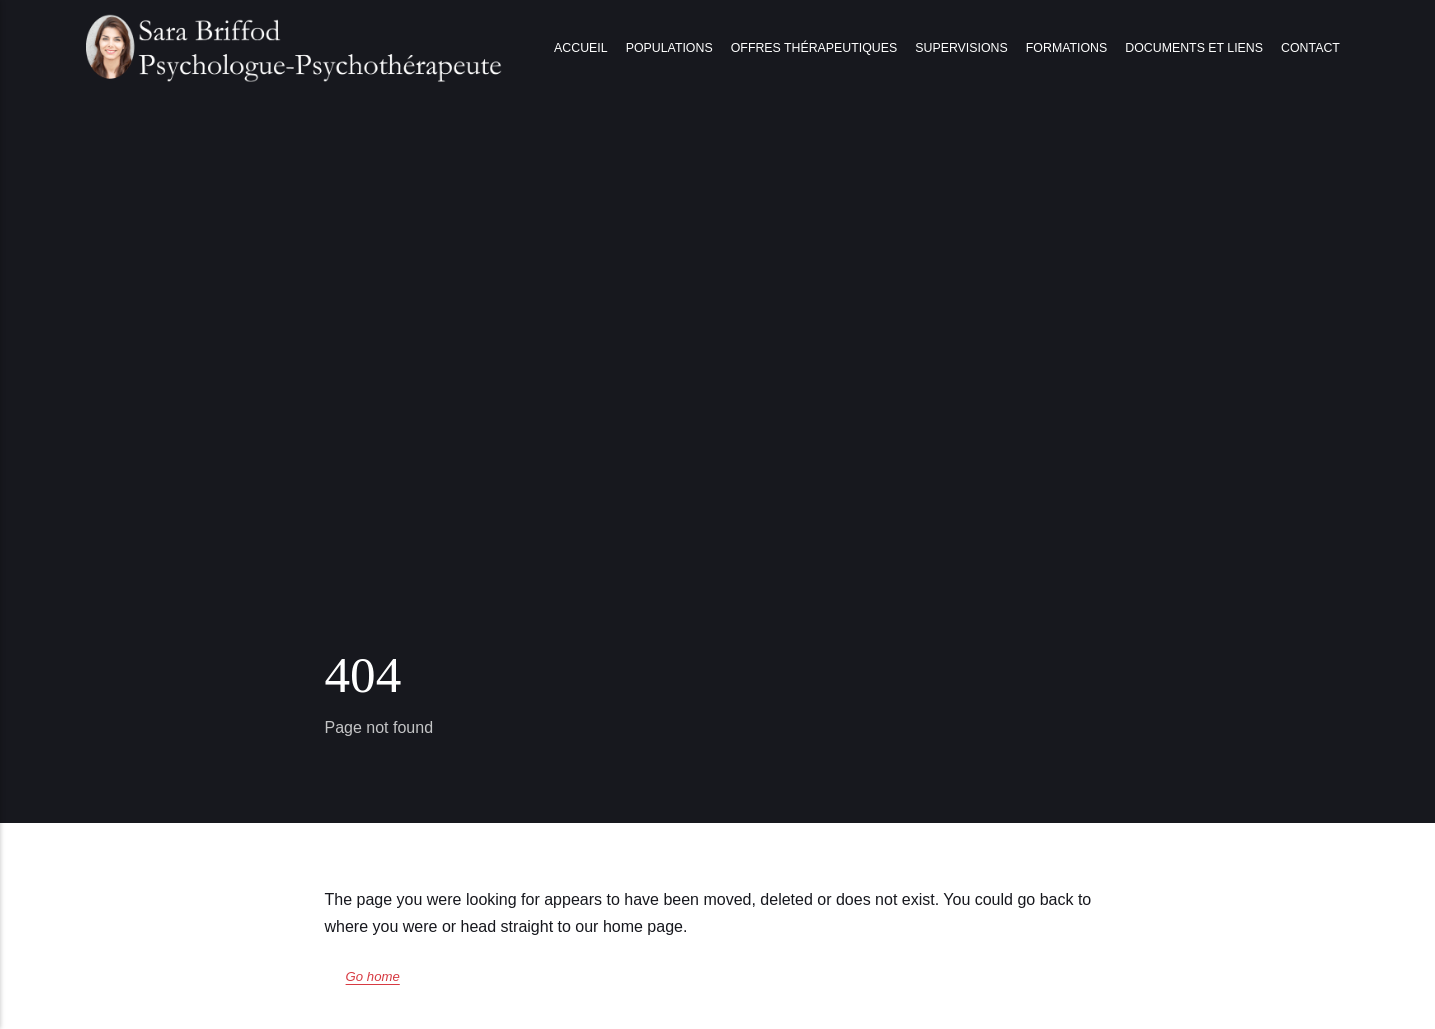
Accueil (581, 48)
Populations (669, 48)
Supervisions (961, 48)
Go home (373, 976)
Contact (1310, 48)
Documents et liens (1194, 48)
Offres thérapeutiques (814, 48)
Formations (1066, 48)
